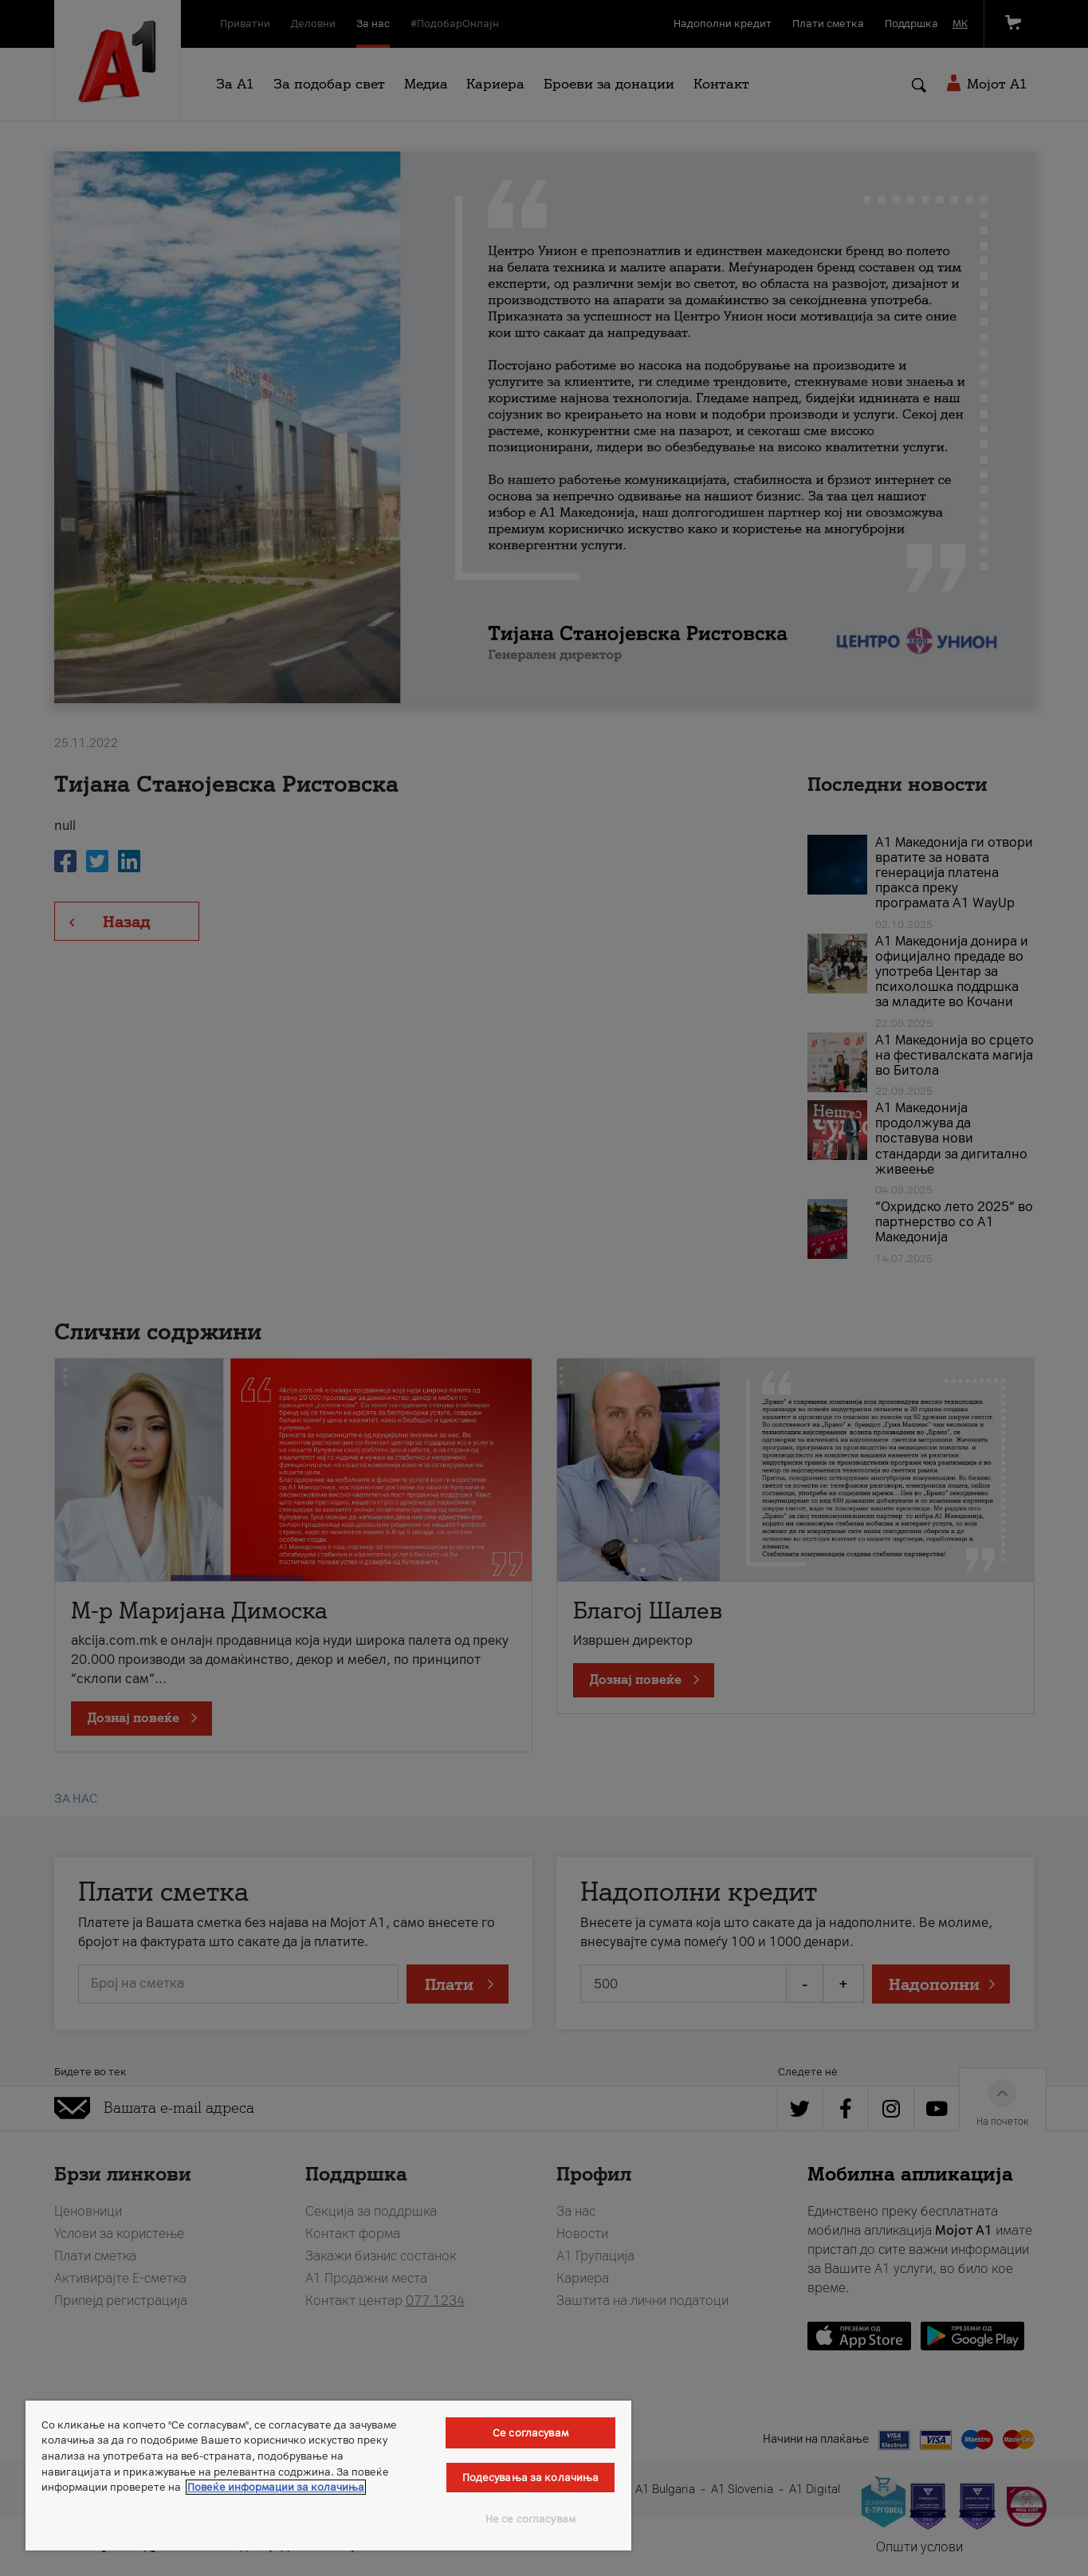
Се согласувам (530, 2433)
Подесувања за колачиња (530, 2478)
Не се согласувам (530, 2519)
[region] (328, 2475)
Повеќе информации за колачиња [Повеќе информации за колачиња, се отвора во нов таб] (275, 2487)
